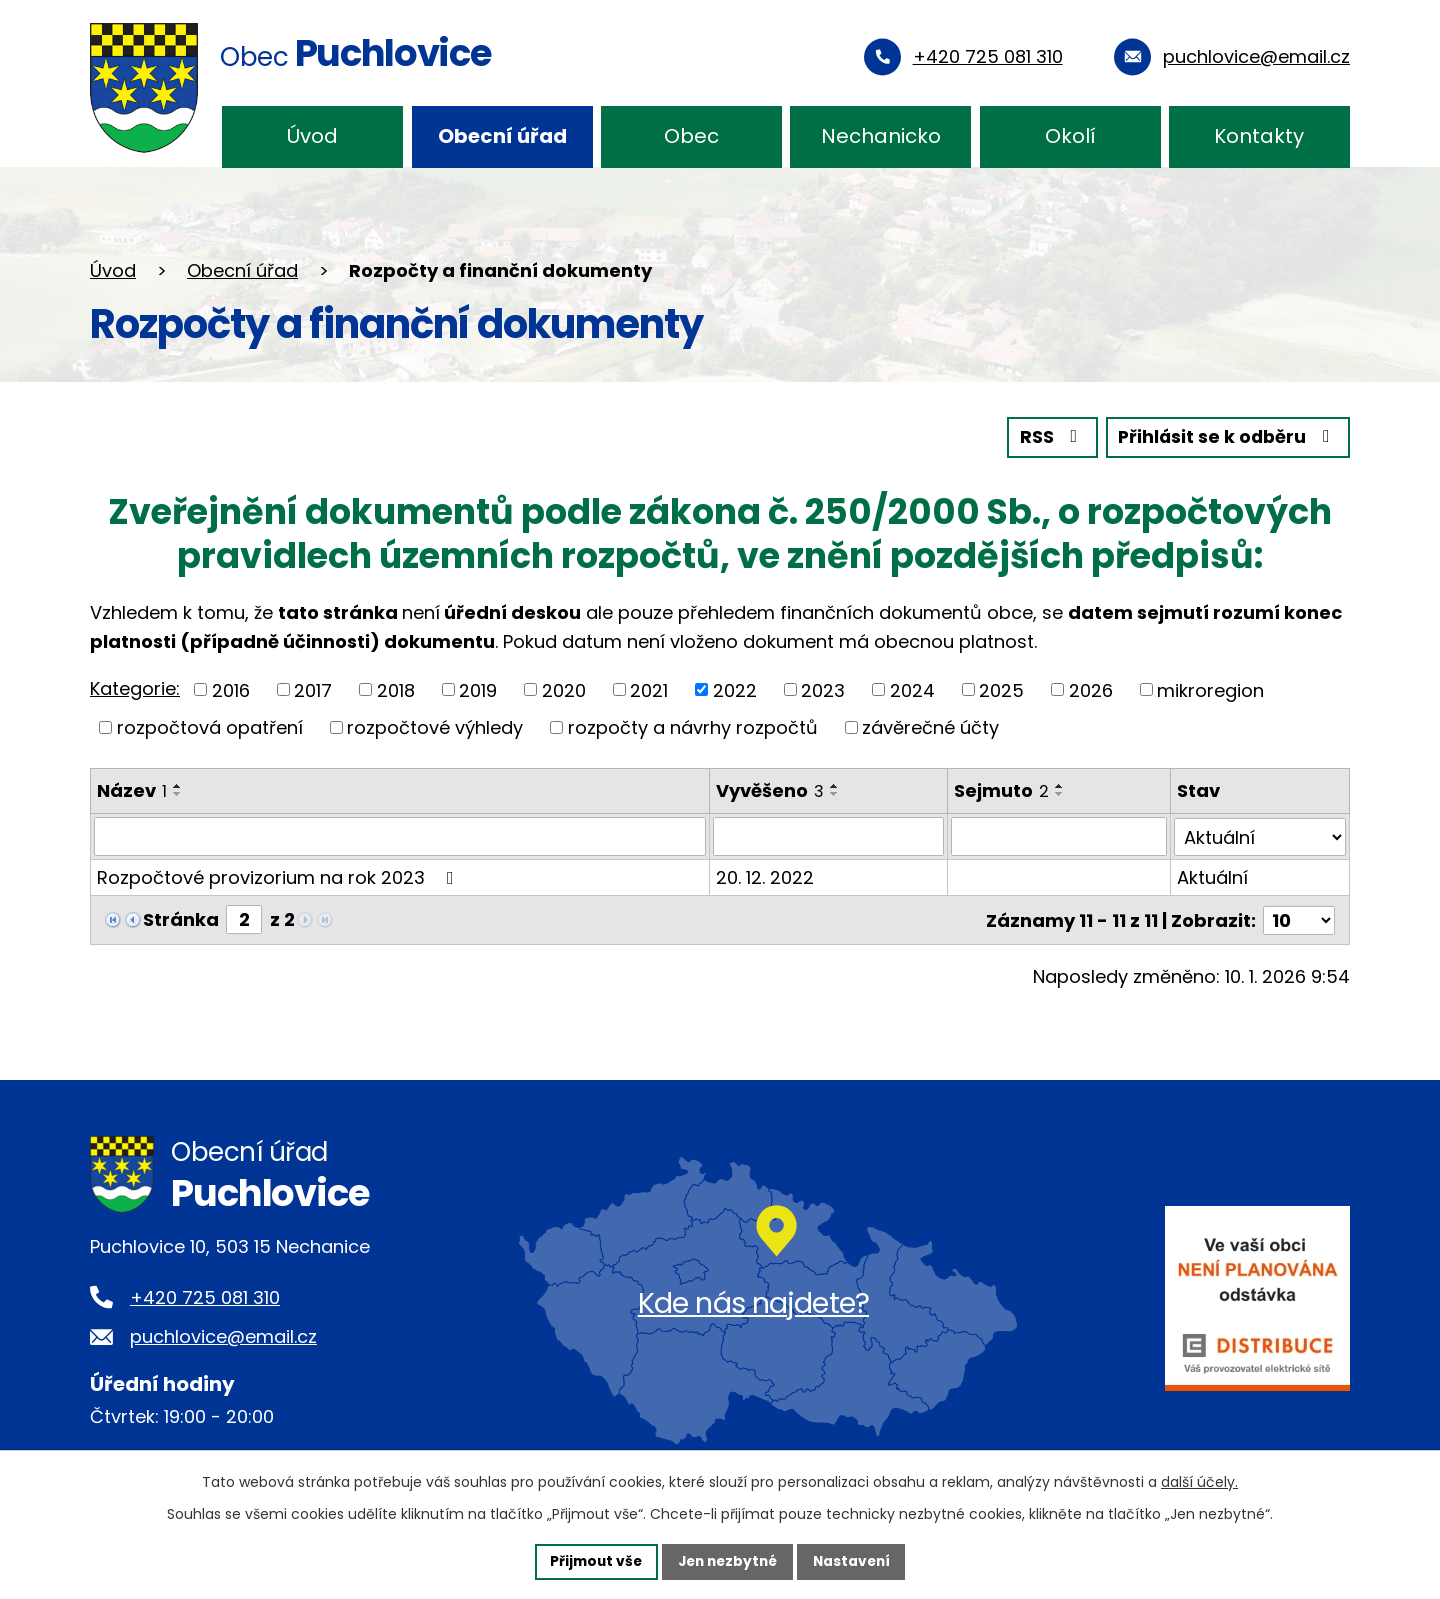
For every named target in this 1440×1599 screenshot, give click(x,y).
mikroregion (1210, 689)
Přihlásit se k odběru (1226, 437)
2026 (1091, 689)
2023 (823, 689)
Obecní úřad (502, 136)
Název (132, 789)
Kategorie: (135, 687)
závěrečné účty (930, 726)
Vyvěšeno (770, 789)
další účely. (1199, 1481)
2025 (1001, 689)
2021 (649, 689)
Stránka (181, 918)
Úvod (312, 136)
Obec (691, 136)
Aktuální (1212, 876)
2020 (564, 689)
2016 (231, 689)
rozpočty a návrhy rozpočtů (693, 726)
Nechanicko (881, 136)
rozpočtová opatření (210, 726)
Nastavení (856, 1561)
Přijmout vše (591, 1561)
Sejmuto (1001, 789)
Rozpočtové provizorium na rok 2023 (279, 876)
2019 (478, 689)
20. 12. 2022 (765, 876)
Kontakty (1259, 136)
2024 (912, 689)
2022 (735, 689)
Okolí (1070, 136)
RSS (1047, 437)
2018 (396, 689)
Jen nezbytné (727, 1561)
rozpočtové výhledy (435, 726)
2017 (313, 689)
